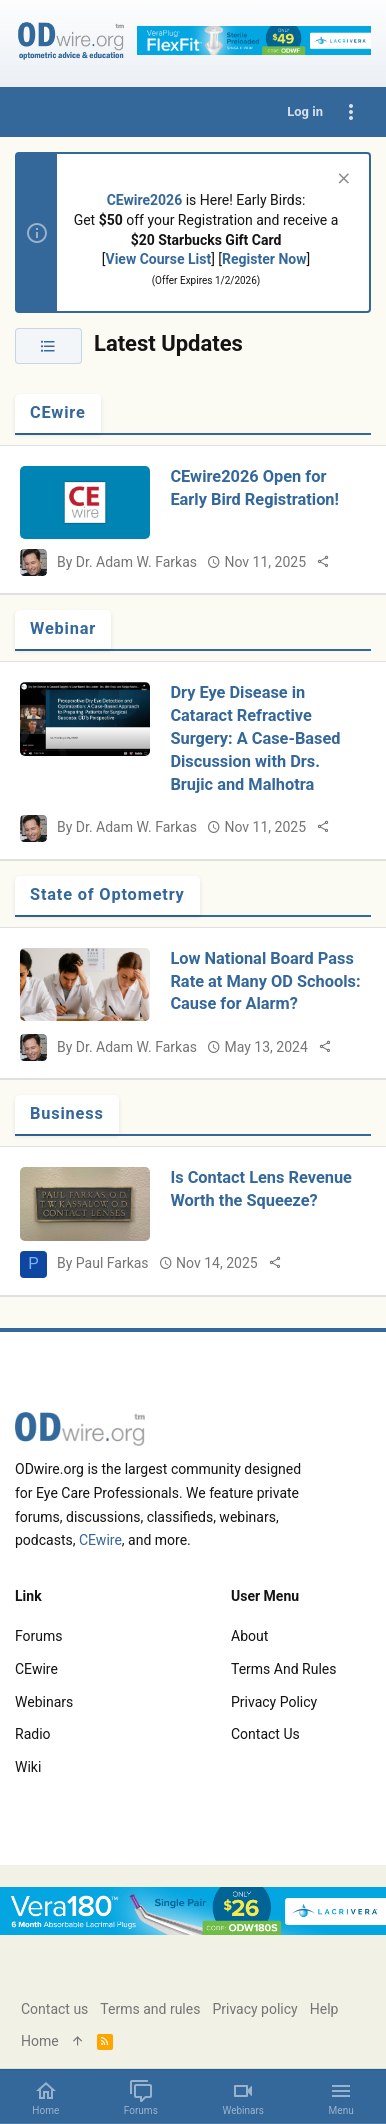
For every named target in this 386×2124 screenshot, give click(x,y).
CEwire (58, 412)
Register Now (264, 259)
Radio (33, 1734)
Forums (39, 1636)
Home (40, 2041)
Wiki (28, 1767)
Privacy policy (274, 1702)
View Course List (159, 259)
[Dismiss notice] (341, 180)
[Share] (323, 562)
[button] (341, 2097)
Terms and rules (283, 1669)
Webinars (44, 1702)
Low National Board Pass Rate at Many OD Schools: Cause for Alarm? (265, 981)
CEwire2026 (145, 200)
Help (324, 2009)
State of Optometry (107, 894)
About (249, 1636)
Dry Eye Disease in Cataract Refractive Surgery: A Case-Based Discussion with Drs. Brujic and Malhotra (255, 738)
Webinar (63, 628)
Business (67, 1113)
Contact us (265, 1734)
